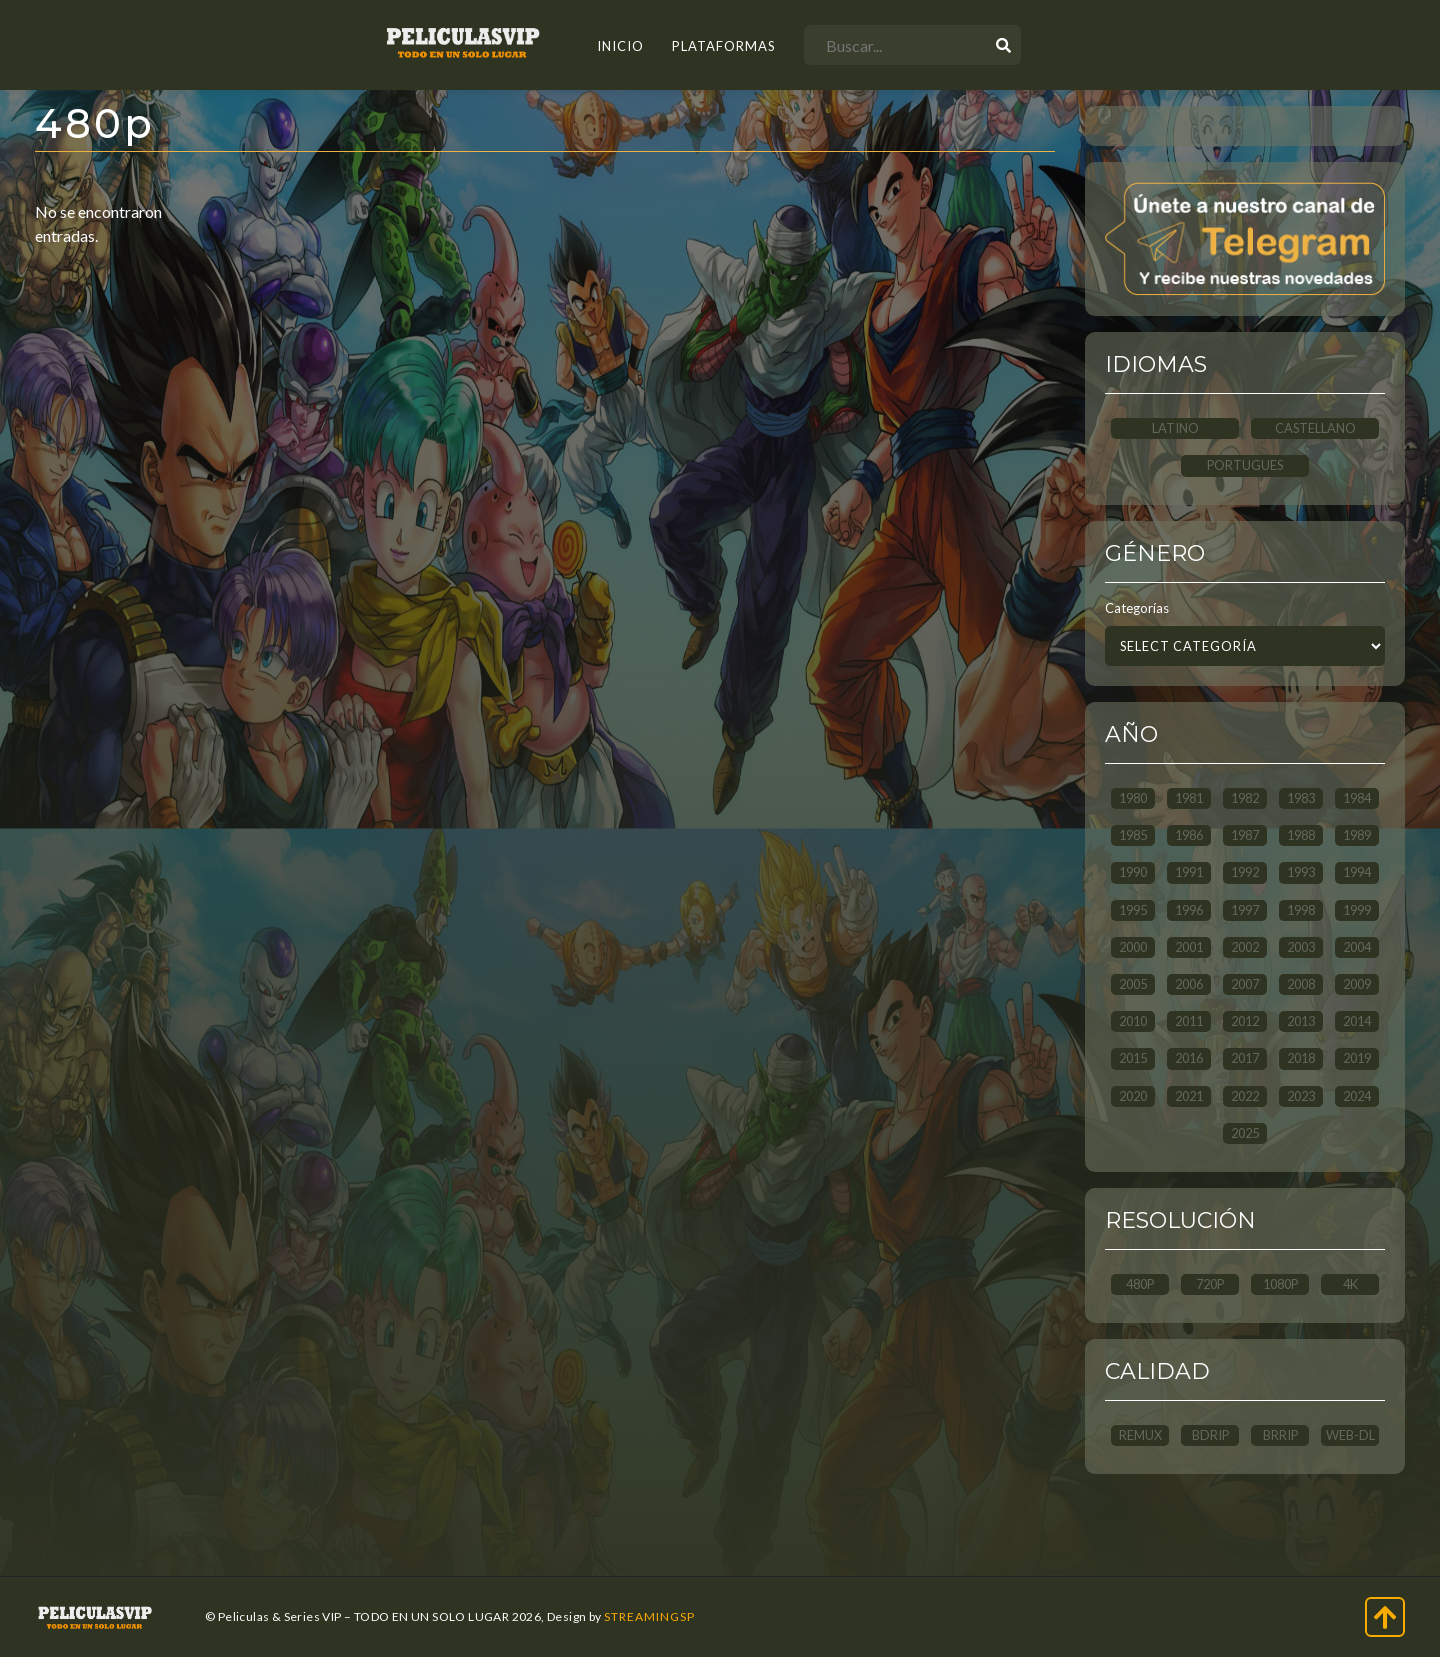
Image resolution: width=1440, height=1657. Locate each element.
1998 (1301, 910)
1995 (1133, 910)
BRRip (1280, 1435)
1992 (1245, 872)
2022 (1245, 1096)
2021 (1189, 1096)
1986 (1189, 835)
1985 (1133, 835)
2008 (1301, 984)
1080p (1280, 1284)
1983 (1301, 798)
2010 (1133, 1021)
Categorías (1137, 608)
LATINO (1175, 428)
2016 (1189, 1058)
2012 (1245, 1021)
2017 (1245, 1058)
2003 (1301, 947)
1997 (1245, 910)
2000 (1133, 947)
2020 (1133, 1096)
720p (1210, 1284)
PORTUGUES (1245, 465)
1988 (1301, 835)
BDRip (1210, 1435)
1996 (1189, 910)
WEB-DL (1350, 1435)
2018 (1301, 1058)
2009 (1357, 984)
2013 (1301, 1021)
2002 (1245, 947)
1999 (1357, 910)
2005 (1133, 984)
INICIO (620, 46)
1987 (1245, 835)
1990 (1133, 872)
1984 (1357, 798)
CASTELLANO (1315, 428)
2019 (1357, 1058)
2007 (1245, 984)
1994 (1357, 872)
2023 (1301, 1096)
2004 (1357, 947)
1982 (1245, 798)
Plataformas (724, 46)
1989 (1357, 835)
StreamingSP (649, 1616)
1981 (1189, 798)
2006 (1189, 984)
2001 (1189, 947)
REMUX (1140, 1435)
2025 (1245, 1133)
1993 (1301, 872)
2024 (1357, 1096)
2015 (1133, 1058)
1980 (1133, 798)
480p (1140, 1284)
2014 (1357, 1021)
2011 (1189, 1021)
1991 (1189, 872)
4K (1350, 1284)
